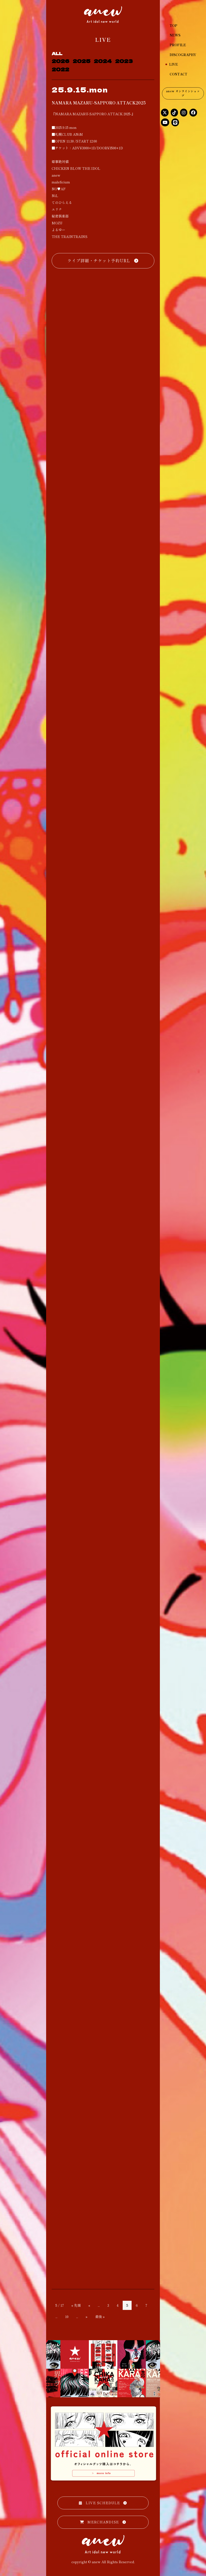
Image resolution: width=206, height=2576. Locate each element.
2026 (60, 61)
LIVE (174, 64)
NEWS (175, 35)
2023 (124, 61)
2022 (60, 69)
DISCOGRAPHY (183, 54)
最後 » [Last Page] (100, 2316)
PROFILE (178, 44)
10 (66, 2316)
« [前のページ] (89, 2305)
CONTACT (178, 74)
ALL (57, 53)
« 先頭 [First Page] (76, 2305)
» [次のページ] (87, 2316)
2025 (81, 61)
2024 (103, 61)
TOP (173, 25)
